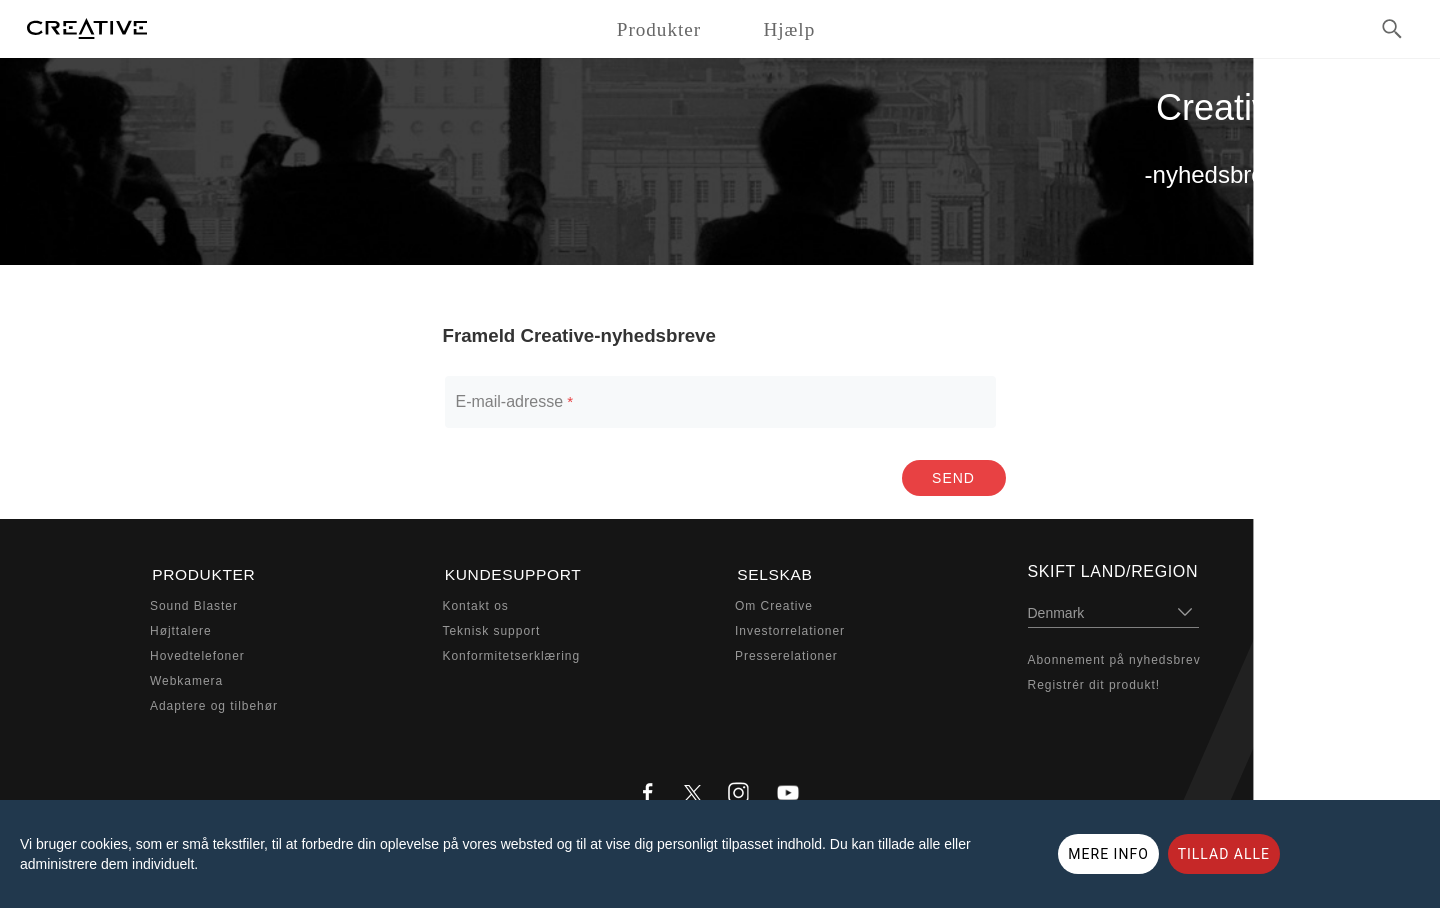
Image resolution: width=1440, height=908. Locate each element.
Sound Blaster (194, 605)
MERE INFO (1108, 854)
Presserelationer (786, 654)
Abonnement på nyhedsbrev (1114, 660)
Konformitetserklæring (512, 654)
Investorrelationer (790, 630)
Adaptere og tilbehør (214, 704)
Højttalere (181, 630)
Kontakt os (476, 605)
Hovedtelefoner (197, 654)
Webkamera (186, 679)
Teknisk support (492, 630)
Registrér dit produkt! (1094, 685)
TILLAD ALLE (1224, 854)
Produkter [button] (659, 29)
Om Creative (774, 605)
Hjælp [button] (789, 29)
